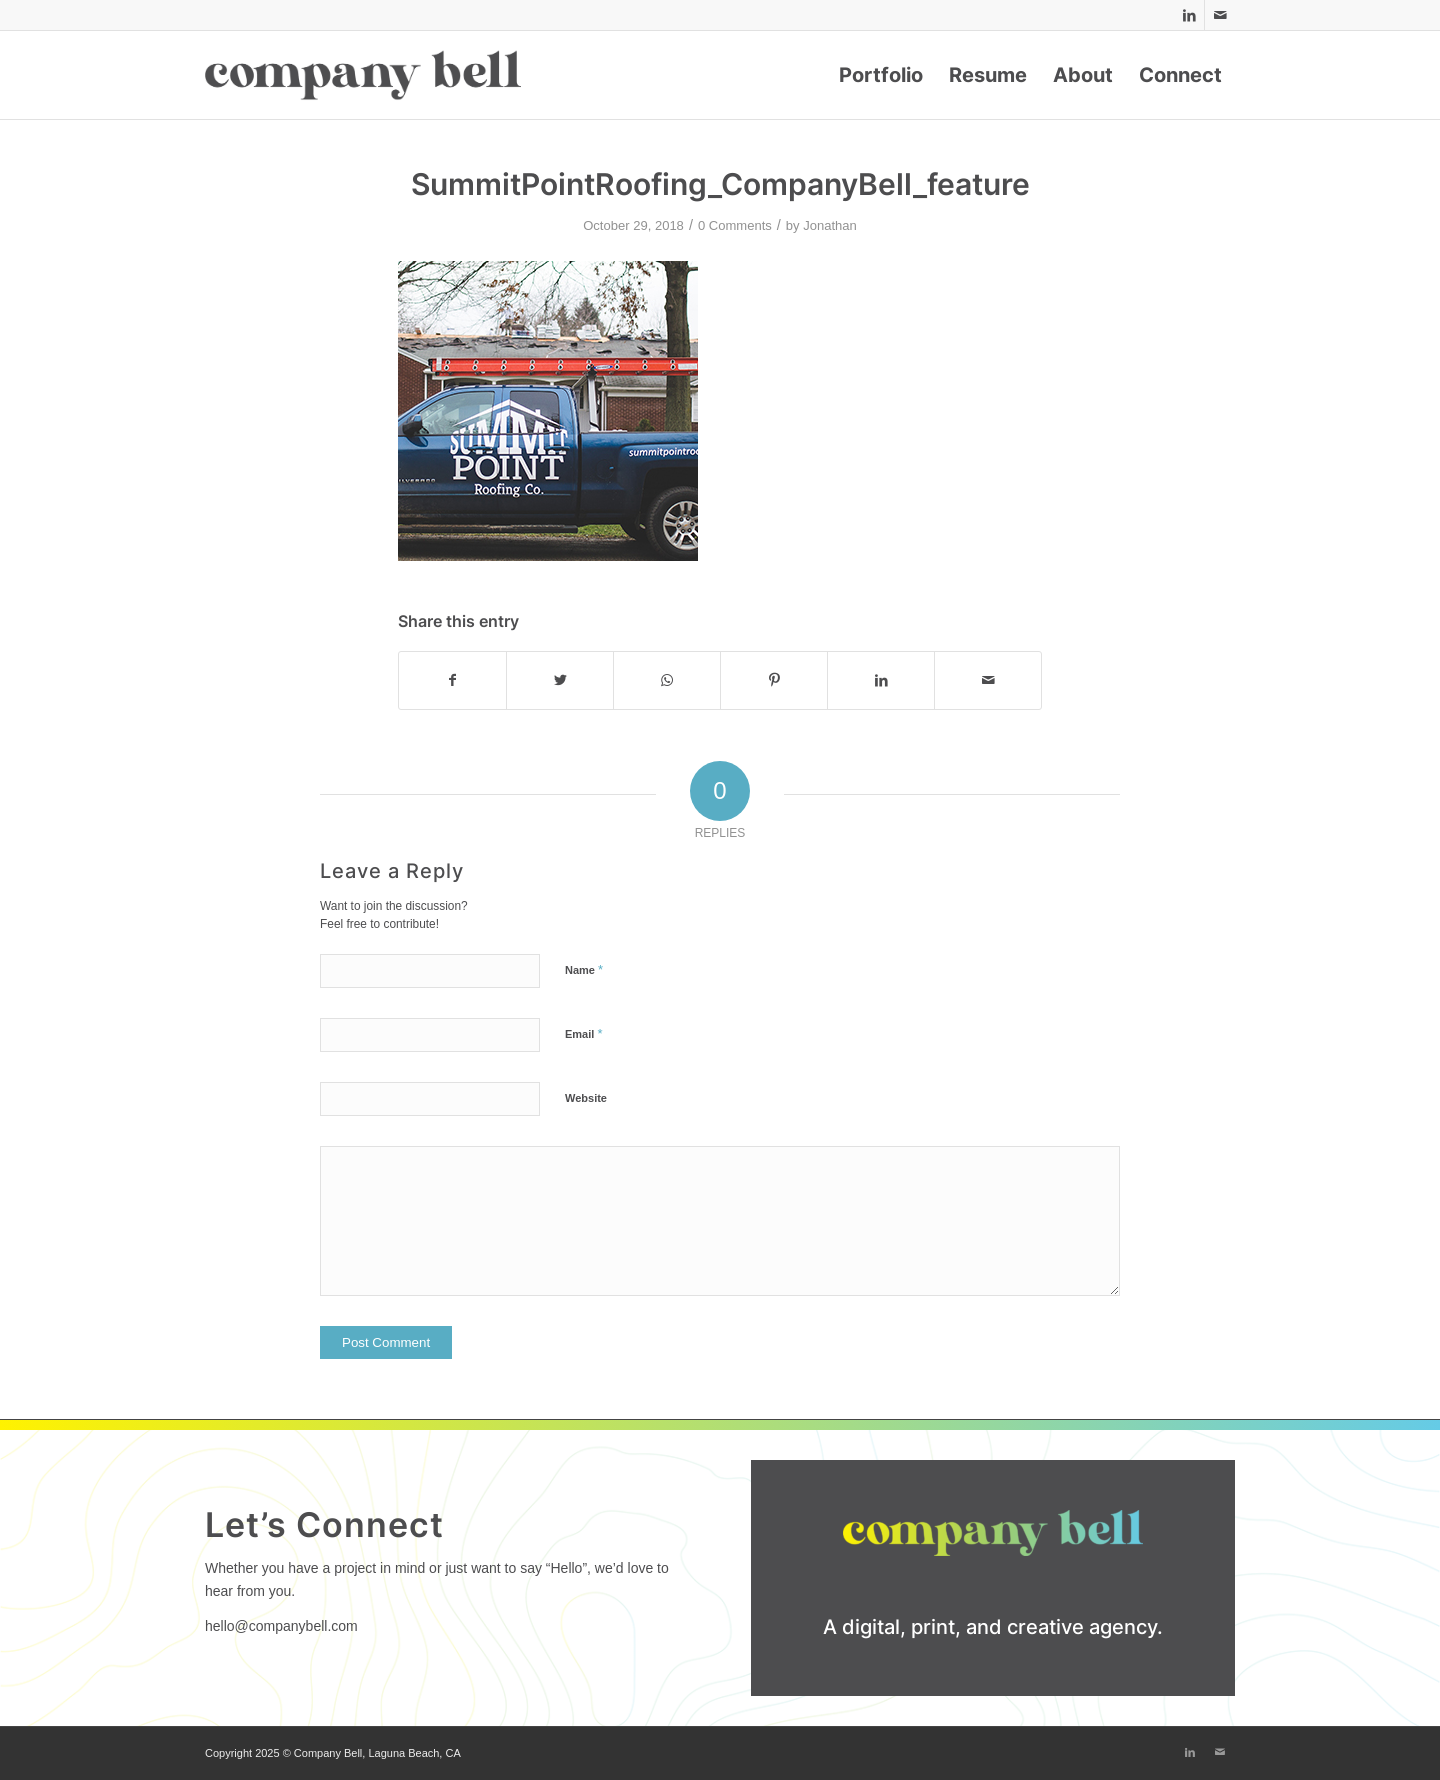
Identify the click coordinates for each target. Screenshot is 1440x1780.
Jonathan (830, 225)
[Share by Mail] (988, 680)
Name (584, 969)
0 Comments (735, 225)
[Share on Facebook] (452, 680)
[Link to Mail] (1220, 15)
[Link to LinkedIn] (1189, 15)
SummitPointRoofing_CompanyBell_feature (720, 184)
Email (583, 1033)
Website (586, 1098)
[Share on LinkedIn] (881, 680)
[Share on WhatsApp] (667, 680)
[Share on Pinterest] (774, 680)
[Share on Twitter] (560, 680)
